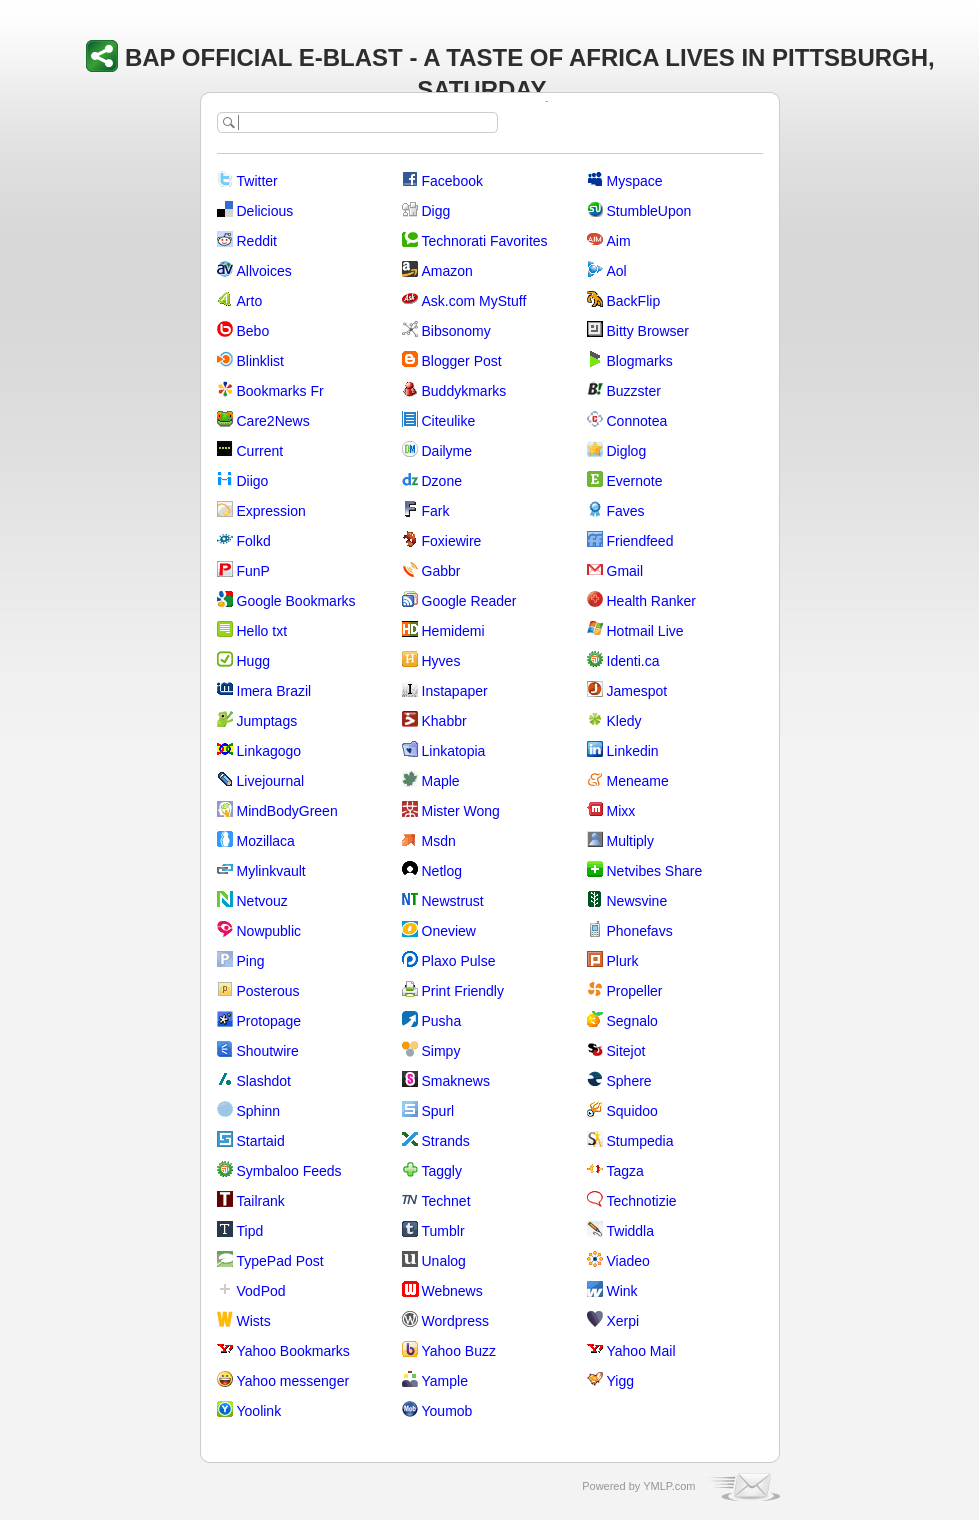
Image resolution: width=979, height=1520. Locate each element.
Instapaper (455, 691)
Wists (254, 1321)
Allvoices (264, 271)
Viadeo (628, 1261)
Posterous (268, 991)
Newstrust (453, 901)
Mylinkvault (271, 871)
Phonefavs (640, 931)
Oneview (449, 931)
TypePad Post (280, 1261)
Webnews (452, 1291)
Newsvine (637, 901)
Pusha (442, 1021)
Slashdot (264, 1081)
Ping (251, 961)
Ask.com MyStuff (474, 301)
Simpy (441, 1051)
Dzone (442, 481)
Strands (446, 1141)
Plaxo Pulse (459, 961)
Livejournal (271, 781)
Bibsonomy (456, 331)
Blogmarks (640, 361)
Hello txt (262, 631)
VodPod (261, 1291)
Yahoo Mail (641, 1351)
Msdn (439, 841)
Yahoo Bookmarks (293, 1351)
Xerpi (623, 1321)
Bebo (253, 331)
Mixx (621, 811)
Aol (617, 271)
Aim (619, 241)
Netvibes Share (655, 871)
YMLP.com (669, 1486)
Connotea (637, 421)
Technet (446, 1201)
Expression (271, 511)
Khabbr (444, 721)
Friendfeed (640, 541)
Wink (622, 1291)
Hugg (253, 661)
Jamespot (637, 691)
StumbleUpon (649, 211)
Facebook (452, 181)
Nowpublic (269, 931)
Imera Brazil (274, 691)
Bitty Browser (648, 331)
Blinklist (260, 361)
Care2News (273, 421)
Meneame (638, 781)
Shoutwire (268, 1051)
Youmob (447, 1411)
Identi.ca (633, 661)
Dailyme (447, 451)
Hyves (441, 661)
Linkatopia (454, 751)
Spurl (438, 1111)
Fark (436, 511)
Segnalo (632, 1021)
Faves (626, 511)
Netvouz (262, 901)
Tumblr (443, 1231)
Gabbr (441, 571)
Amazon (447, 271)
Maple (441, 781)
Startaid (261, 1141)
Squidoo (632, 1111)
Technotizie (642, 1201)
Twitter (257, 181)
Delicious (265, 211)
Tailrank (261, 1201)
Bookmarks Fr (280, 391)
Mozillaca (266, 841)
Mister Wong (461, 811)
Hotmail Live (645, 631)
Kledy (624, 721)
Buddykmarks (464, 391)
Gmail (625, 571)
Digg (436, 211)
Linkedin (633, 751)
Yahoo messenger (293, 1381)
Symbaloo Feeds (289, 1171)
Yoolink (259, 1411)
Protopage (269, 1021)
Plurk (623, 961)
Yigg (621, 1381)
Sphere (629, 1081)
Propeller (635, 991)
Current (260, 451)
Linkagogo (269, 751)
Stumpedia (640, 1141)
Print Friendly (463, 991)
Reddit (257, 241)
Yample (445, 1381)
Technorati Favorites (485, 241)
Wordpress (455, 1321)
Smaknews (456, 1081)
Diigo (253, 481)
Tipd (250, 1231)
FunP (253, 571)
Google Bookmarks (296, 601)
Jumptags (267, 721)
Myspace (635, 181)
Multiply (630, 841)
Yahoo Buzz (459, 1351)
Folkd (254, 541)
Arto (250, 301)
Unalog (444, 1261)
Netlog (442, 871)
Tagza (625, 1171)
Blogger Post (462, 361)
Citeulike (449, 421)
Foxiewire (452, 541)
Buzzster (634, 391)
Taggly (442, 1171)
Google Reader (469, 601)
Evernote (635, 481)
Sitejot (626, 1051)
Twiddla (630, 1231)
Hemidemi (453, 631)
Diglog (627, 451)
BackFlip (634, 301)
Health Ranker (652, 601)
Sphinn (259, 1111)
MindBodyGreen (287, 811)
